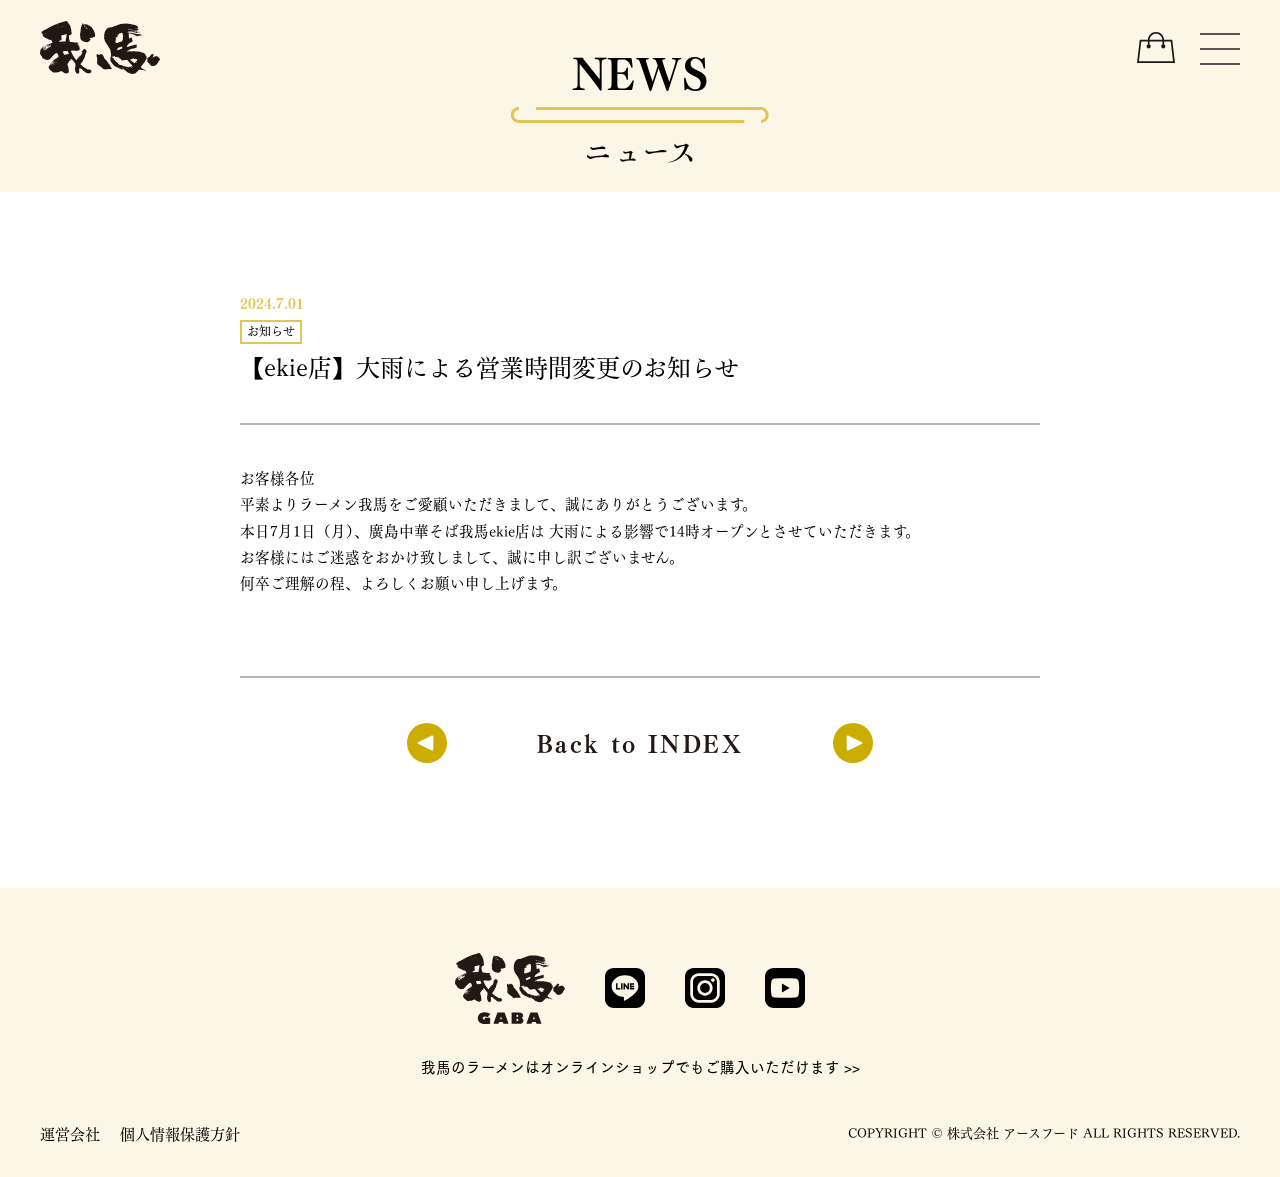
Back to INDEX (640, 741)
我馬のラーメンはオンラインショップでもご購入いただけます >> (640, 1066)
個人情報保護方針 (180, 1133)
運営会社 (70, 1133)
